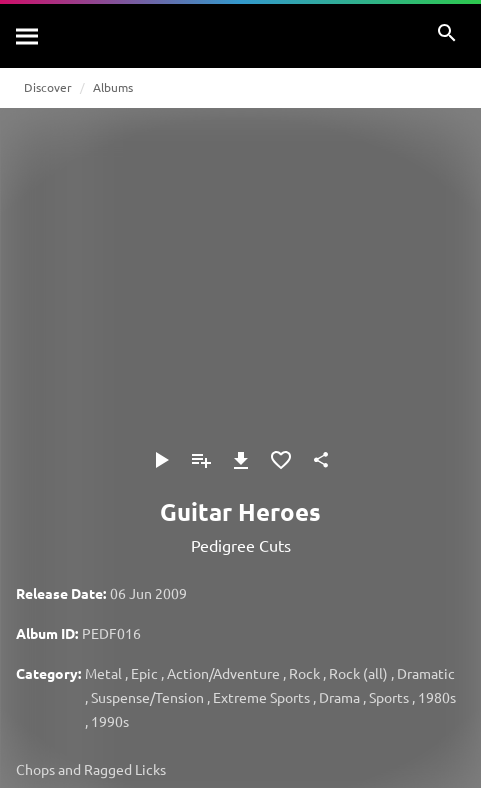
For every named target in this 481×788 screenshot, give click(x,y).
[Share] (321, 460)
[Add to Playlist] (201, 460)
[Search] (28, 36)
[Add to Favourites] (281, 460)
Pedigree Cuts (241, 545)
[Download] (241, 460)
